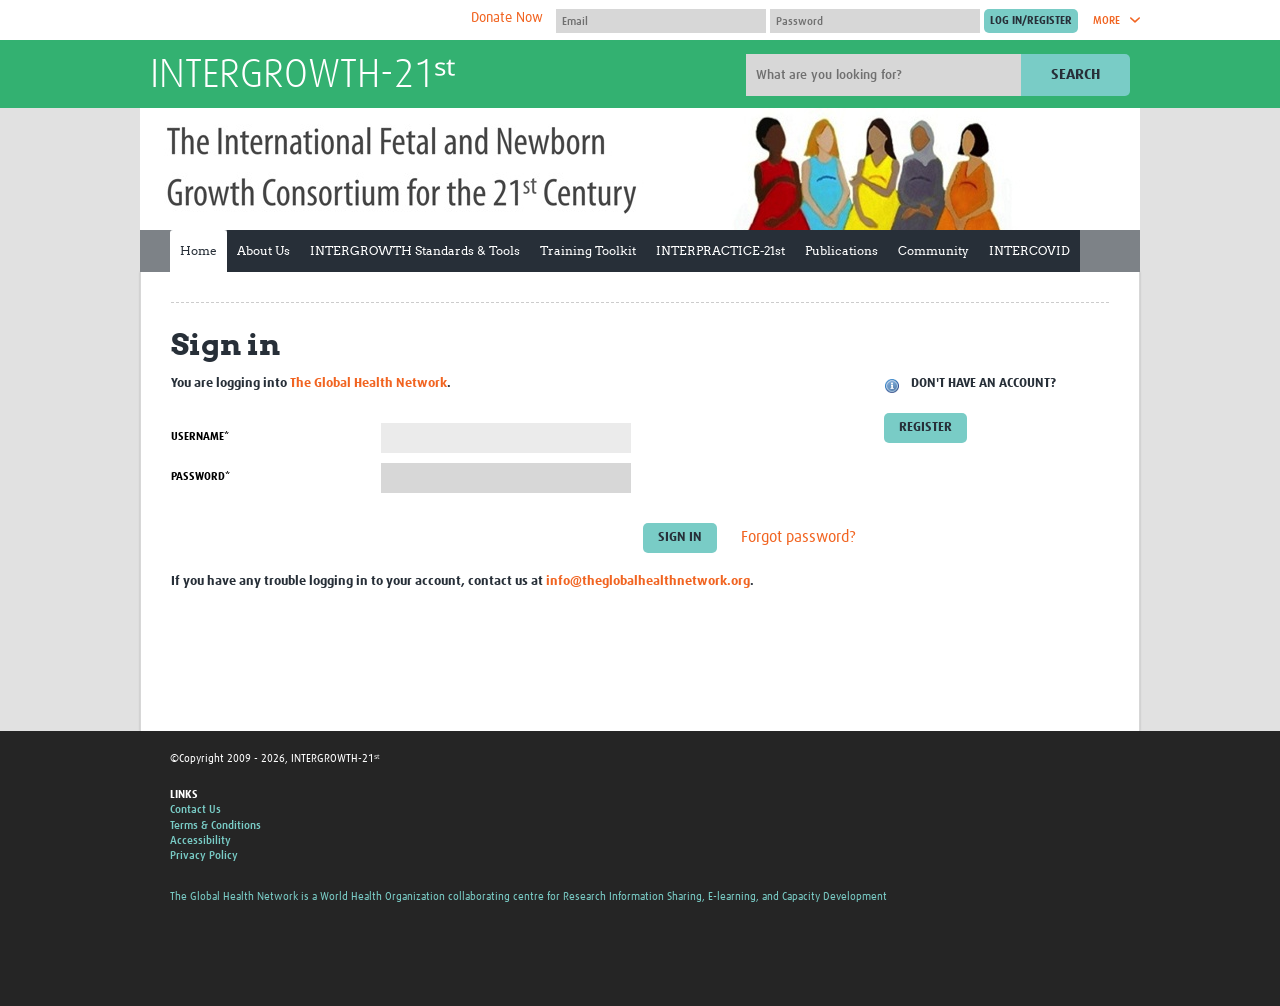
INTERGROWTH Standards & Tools (415, 250)
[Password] (875, 21)
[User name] (661, 21)
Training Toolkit (588, 250)
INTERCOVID (1029, 250)
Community (933, 250)
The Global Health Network (299, 20)
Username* (200, 436)
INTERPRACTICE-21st (720, 250)
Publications (841, 250)
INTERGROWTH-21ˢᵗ (302, 76)
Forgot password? (798, 538)
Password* (200, 476)
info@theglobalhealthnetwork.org (648, 581)
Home (198, 250)
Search (1075, 74)
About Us (263, 250)
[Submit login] (1031, 21)
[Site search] (886, 75)
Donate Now (507, 18)
